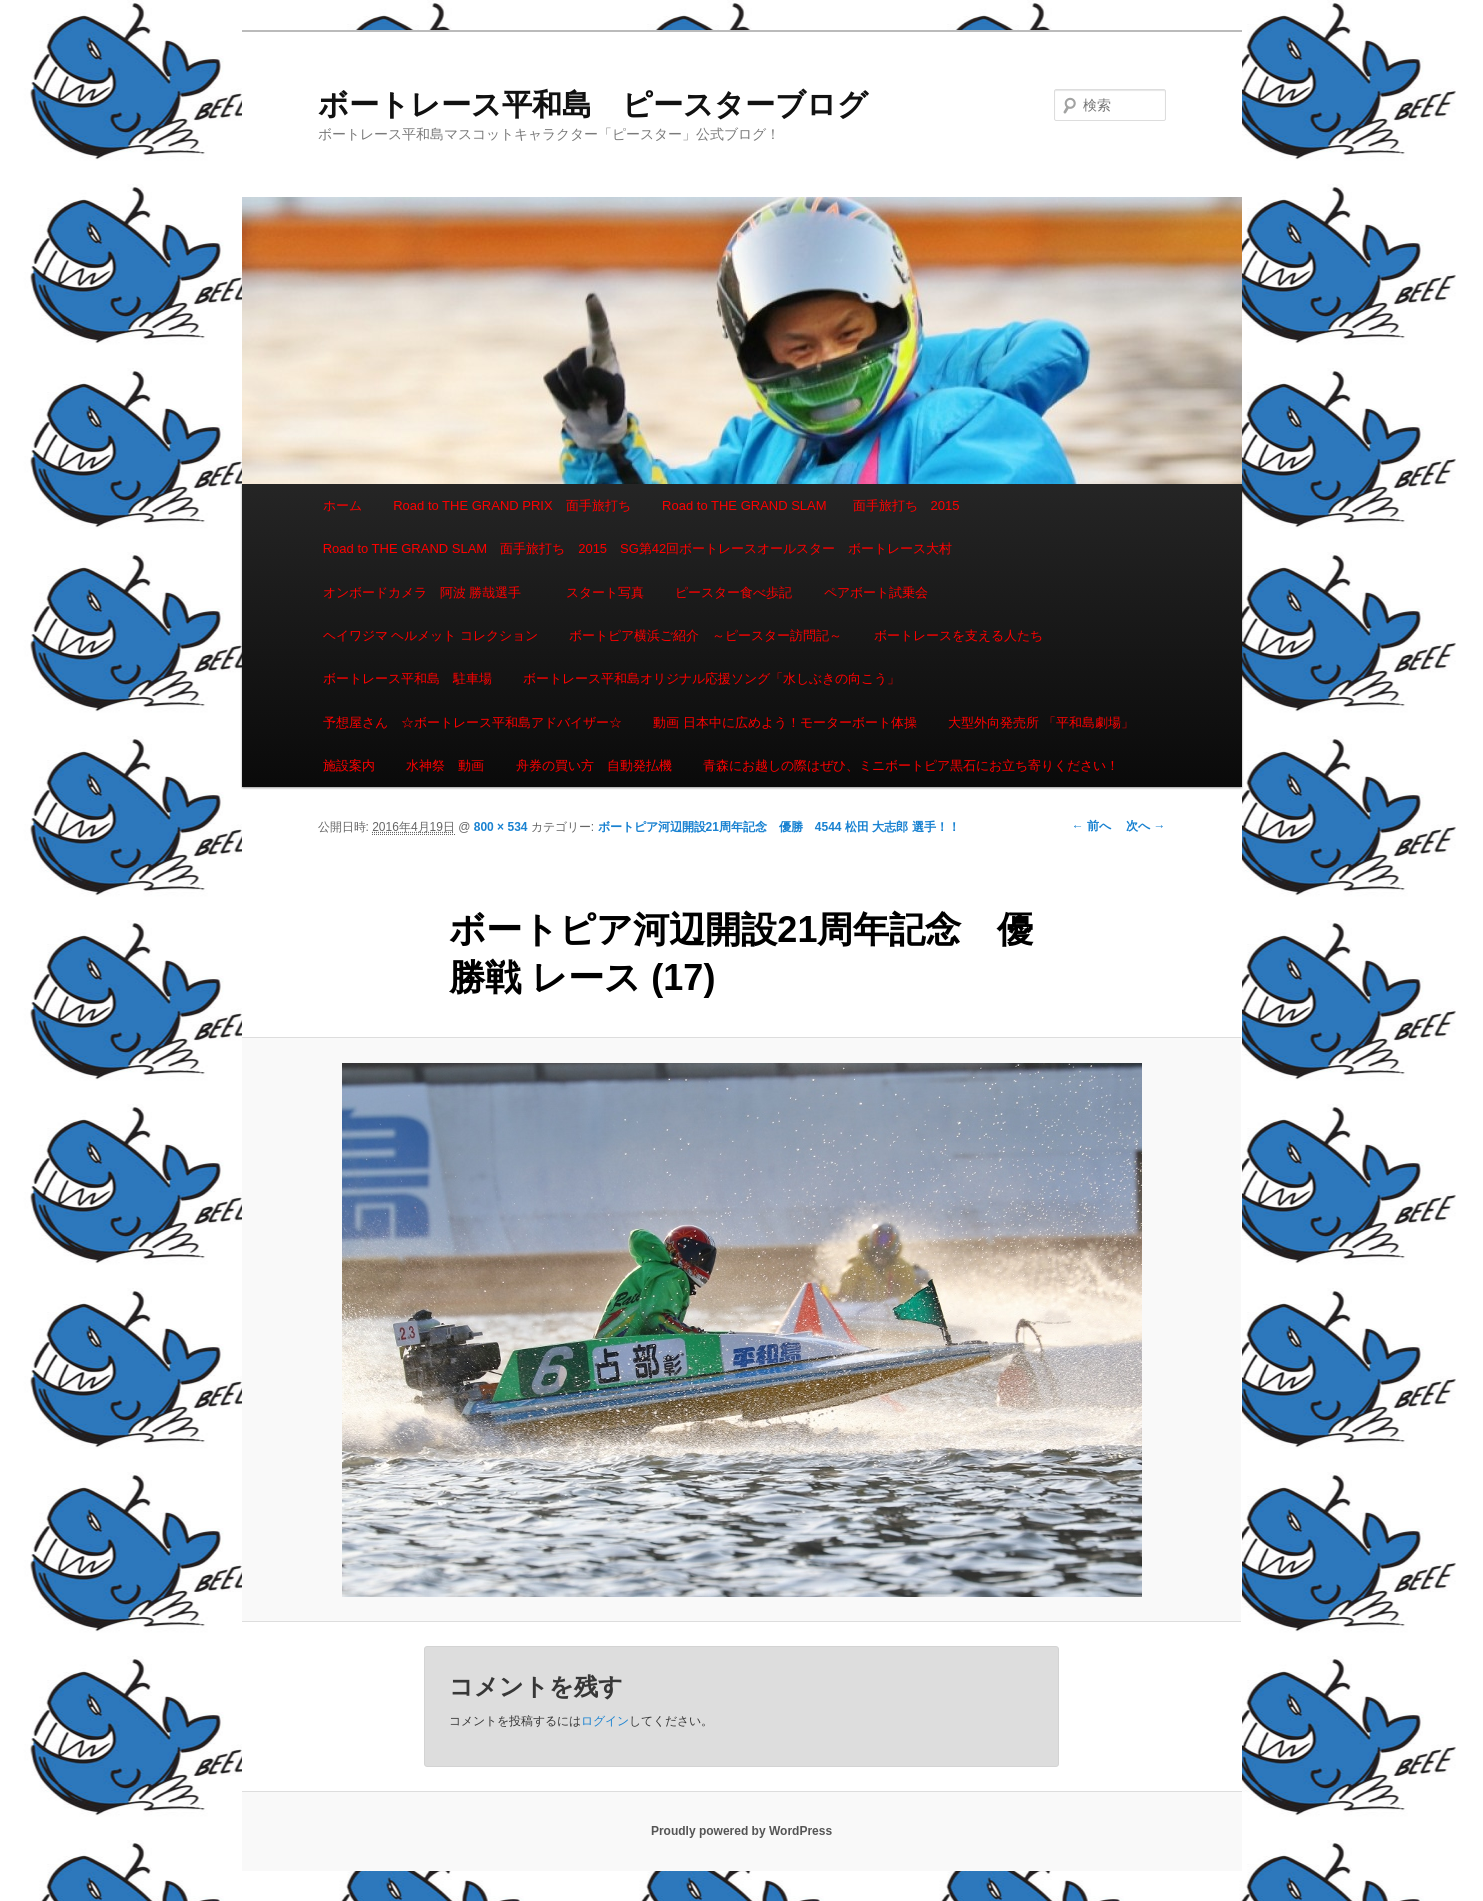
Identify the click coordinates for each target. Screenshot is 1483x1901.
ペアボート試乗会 (876, 592)
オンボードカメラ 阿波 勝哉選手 (429, 592)
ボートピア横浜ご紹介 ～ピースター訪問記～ (705, 635)
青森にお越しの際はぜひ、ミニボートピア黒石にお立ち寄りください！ (911, 765)
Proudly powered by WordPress (741, 1831)
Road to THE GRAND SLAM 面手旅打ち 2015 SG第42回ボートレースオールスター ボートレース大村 (638, 548)
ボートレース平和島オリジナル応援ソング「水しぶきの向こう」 (711, 678)
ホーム (342, 505)
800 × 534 (501, 827)
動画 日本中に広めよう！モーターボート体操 (785, 722)
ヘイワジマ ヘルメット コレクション (430, 635)
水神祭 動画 (445, 765)
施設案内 (349, 765)
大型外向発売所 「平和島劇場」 (1041, 722)
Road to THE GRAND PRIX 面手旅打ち (511, 505)
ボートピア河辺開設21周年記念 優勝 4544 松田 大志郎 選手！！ (779, 827)
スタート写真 (605, 592)
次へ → (1145, 826)
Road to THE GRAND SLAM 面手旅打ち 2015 (810, 505)
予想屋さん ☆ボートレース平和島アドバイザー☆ (472, 722)
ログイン (605, 1721)
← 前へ (1091, 826)
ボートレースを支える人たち (958, 635)
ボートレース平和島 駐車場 (407, 678)
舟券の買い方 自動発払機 (594, 765)
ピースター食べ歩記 (733, 592)
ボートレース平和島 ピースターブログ (593, 104)
